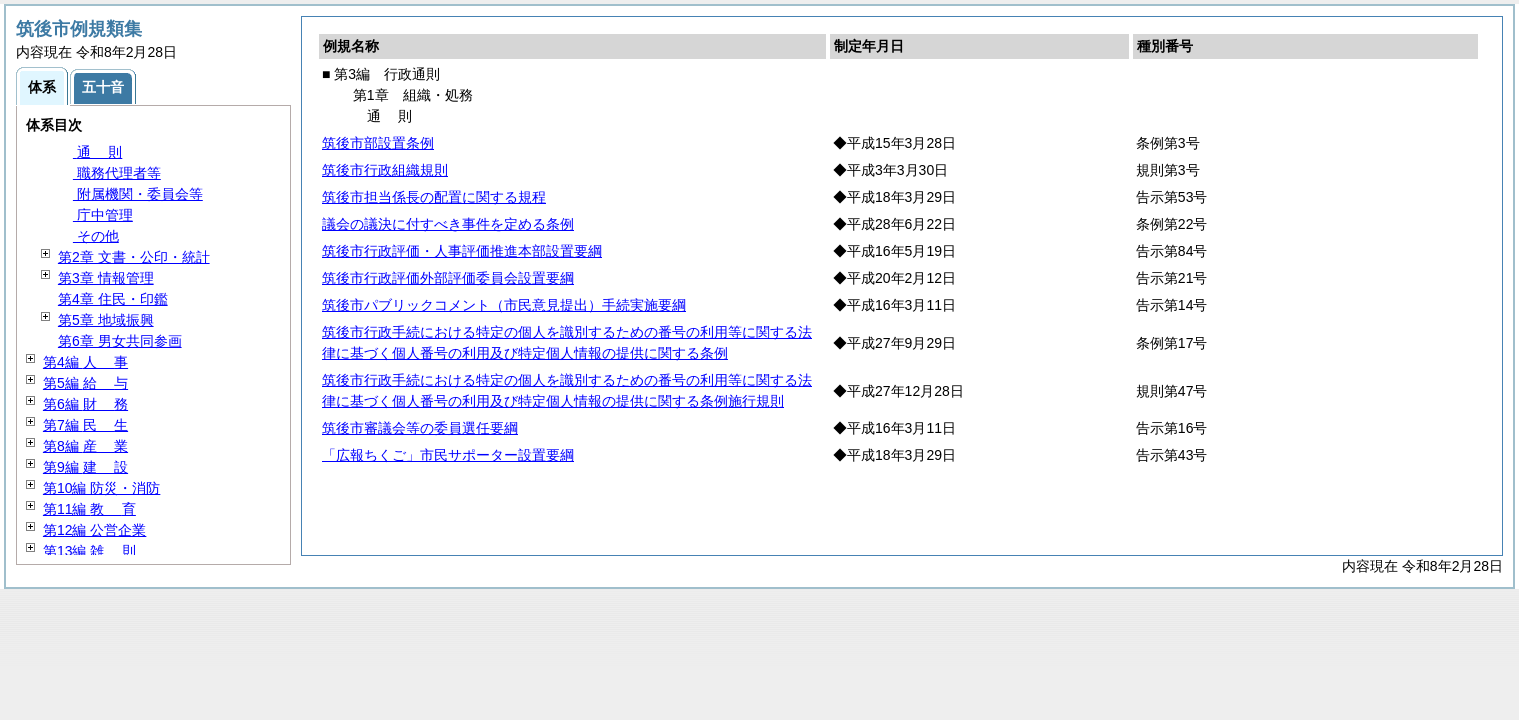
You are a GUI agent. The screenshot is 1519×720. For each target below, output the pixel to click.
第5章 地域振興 (106, 320)
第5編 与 (85, 383)
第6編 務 (85, 404)
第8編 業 (85, 446)
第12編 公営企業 (94, 530)
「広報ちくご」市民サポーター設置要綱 (448, 455)
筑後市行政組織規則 (385, 170)
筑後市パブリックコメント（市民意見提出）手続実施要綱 (504, 305)
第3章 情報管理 (106, 278)
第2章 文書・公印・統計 (134, 257)
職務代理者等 (117, 173)
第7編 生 (85, 425)
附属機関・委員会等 (138, 194)
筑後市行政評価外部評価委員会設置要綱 (448, 278)
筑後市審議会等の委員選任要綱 (420, 428)
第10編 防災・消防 (101, 488)
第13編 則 (89, 551)
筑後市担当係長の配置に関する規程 (434, 197)
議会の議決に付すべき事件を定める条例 (448, 224)
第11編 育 (89, 509)
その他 (96, 236)
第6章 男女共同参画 (120, 341)
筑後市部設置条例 (378, 143)
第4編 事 (85, 362)
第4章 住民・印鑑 (113, 299)
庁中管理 (103, 215)
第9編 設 (85, 467)
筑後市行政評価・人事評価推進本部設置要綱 (462, 251)
